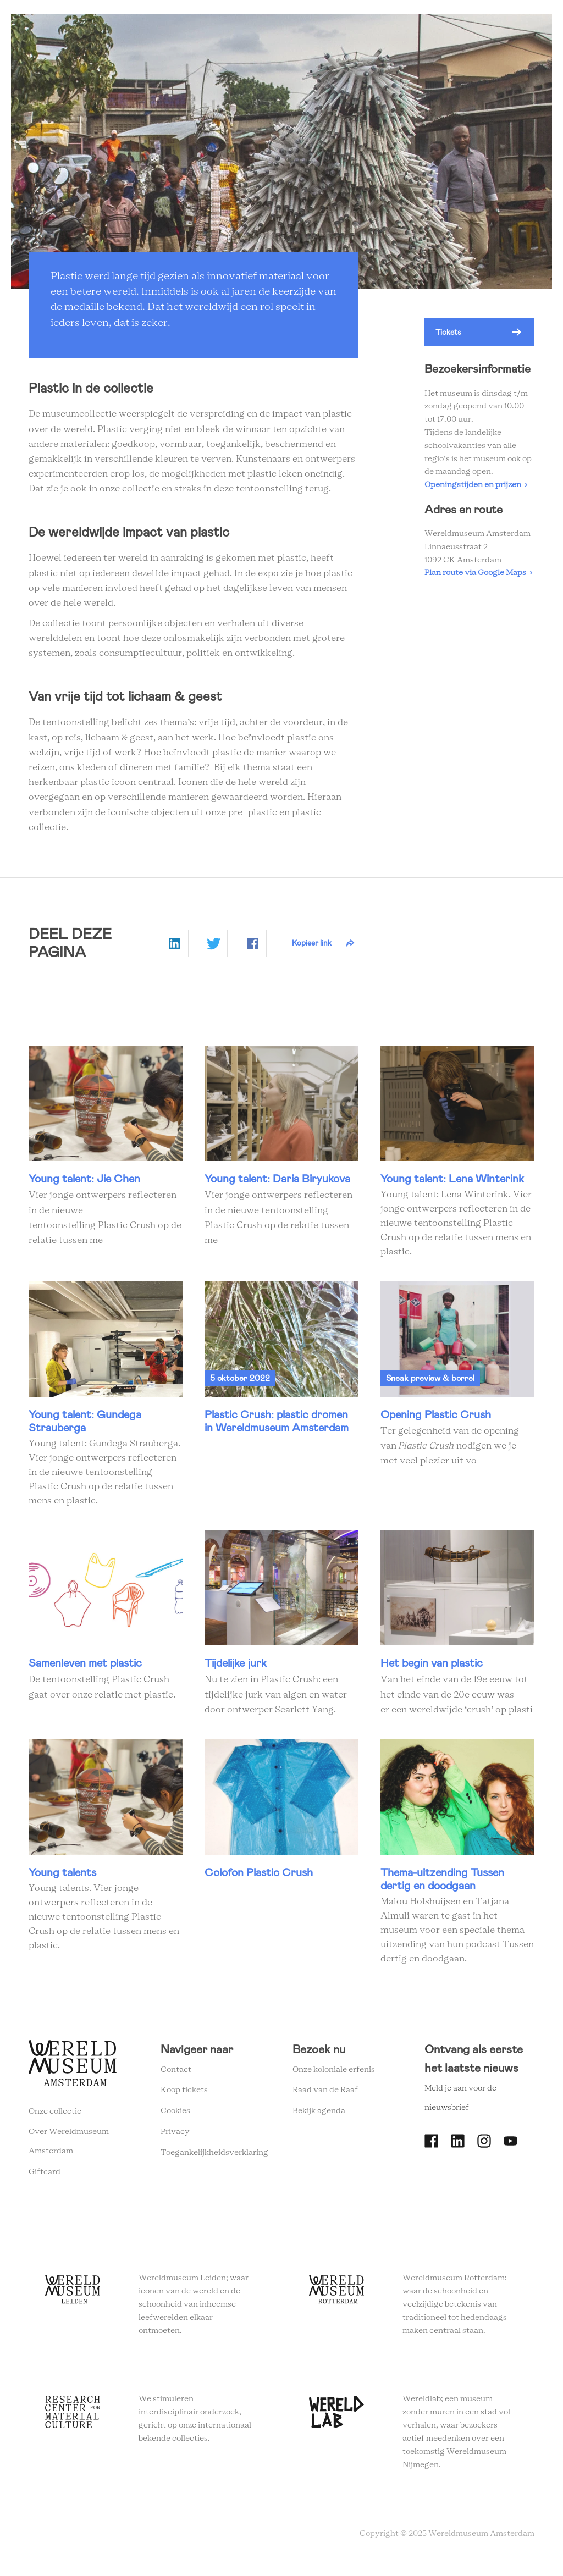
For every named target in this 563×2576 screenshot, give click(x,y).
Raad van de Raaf (325, 2095)
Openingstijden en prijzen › (475, 490)
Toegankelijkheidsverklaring (214, 2158)
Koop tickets (184, 2095)
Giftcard (44, 2177)
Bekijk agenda (318, 2116)
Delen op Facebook (253, 948)
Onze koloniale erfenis (333, 2075)
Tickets (448, 337)
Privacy (175, 2137)
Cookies (175, 2116)
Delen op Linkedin (175, 948)
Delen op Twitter (214, 948)
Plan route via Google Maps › (478, 578)
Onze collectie (55, 2116)
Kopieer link (312, 948)
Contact (176, 2075)
